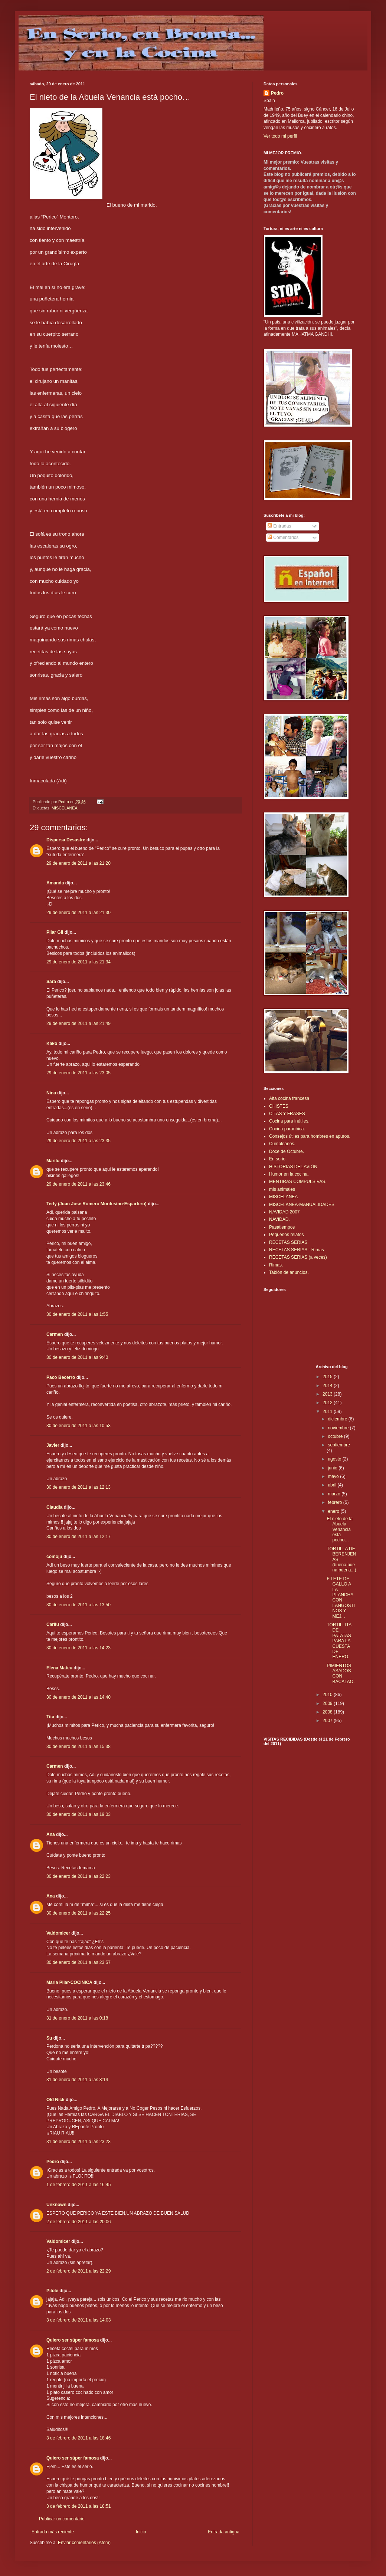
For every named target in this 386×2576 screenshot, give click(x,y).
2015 (328, 1376)
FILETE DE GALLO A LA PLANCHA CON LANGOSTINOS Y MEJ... (341, 1597)
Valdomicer (58, 1933)
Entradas (279, 526)
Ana (50, 1834)
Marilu (52, 1160)
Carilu (52, 1624)
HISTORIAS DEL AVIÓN (293, 1166)
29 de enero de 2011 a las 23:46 (78, 1184)
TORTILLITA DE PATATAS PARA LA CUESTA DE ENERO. (339, 1640)
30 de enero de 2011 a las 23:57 (78, 1962)
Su (49, 2038)
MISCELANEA (65, 808)
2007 (328, 1720)
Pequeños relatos (286, 1234)
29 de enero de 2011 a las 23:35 (78, 1140)
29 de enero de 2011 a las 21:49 (78, 1023)
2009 (328, 1703)
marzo (334, 1493)
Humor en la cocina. (289, 1174)
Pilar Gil (54, 932)
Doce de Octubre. (286, 1151)
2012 (328, 1402)
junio (333, 1468)
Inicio (141, 2531)
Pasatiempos (282, 1227)
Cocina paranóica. (287, 1128)
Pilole (52, 2290)
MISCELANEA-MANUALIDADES (301, 1204)
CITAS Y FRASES (287, 1113)
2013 (328, 1394)
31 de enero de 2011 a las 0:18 (77, 2018)
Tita (50, 1716)
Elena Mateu (59, 1667)
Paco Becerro (60, 1377)
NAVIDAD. (279, 1219)
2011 (328, 1411)
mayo (334, 1476)
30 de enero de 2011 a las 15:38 (78, 1746)
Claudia (54, 1507)
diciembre (338, 1419)
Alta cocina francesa (289, 1098)
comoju (54, 1556)
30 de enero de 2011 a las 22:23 (78, 1876)
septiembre (339, 1445)
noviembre (339, 1427)
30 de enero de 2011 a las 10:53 (78, 1425)
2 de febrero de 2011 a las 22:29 (78, 2271)
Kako (51, 1043)
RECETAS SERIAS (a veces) (298, 1257)
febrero (335, 1502)
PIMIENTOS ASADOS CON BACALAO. (340, 1673)
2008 (328, 1712)
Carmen (54, 1334)
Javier (52, 1445)
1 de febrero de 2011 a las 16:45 (78, 2184)
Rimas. (276, 1265)
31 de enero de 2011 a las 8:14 (77, 2079)
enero (334, 1511)
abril (332, 1485)
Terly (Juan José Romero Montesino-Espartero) (96, 1203)
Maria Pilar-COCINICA (69, 1982)
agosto (335, 1459)
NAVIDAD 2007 (284, 1212)
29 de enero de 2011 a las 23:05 (78, 1072)
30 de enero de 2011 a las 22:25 (78, 1913)
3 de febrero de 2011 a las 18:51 (78, 2506)
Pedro (52, 2161)
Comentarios (283, 537)
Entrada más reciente (53, 2531)
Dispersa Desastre (65, 839)
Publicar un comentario (62, 2518)
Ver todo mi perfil (280, 136)
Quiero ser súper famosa (72, 2340)
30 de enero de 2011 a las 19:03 (78, 1814)
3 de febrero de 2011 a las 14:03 (78, 2320)
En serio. (278, 1159)
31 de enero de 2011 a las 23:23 (78, 2141)
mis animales (282, 1189)
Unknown (56, 2204)
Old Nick (55, 2099)
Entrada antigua (223, 2531)
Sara (51, 981)
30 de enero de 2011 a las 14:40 (78, 1697)
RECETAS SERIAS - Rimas (296, 1249)
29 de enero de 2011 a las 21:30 (78, 912)
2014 (328, 1385)
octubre (336, 1436)
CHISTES (278, 1106)
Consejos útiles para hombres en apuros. (309, 1136)
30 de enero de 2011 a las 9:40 (77, 1357)
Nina (51, 1092)
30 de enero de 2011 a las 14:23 (78, 1647)
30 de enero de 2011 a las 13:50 (78, 1604)
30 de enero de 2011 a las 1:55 (77, 1314)
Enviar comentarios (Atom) (84, 2542)
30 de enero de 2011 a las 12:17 (78, 1536)
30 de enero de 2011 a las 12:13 (78, 1487)
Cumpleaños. (282, 1143)
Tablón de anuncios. (289, 1272)
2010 (328, 1694)
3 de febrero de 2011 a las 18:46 (78, 2438)
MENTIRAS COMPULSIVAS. (297, 1181)
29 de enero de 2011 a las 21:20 (78, 863)
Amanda (55, 883)
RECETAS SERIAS (288, 1242)
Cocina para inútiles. (289, 1121)
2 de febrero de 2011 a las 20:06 (78, 2221)
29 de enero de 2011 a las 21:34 (78, 962)
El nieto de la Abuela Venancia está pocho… (339, 1529)
